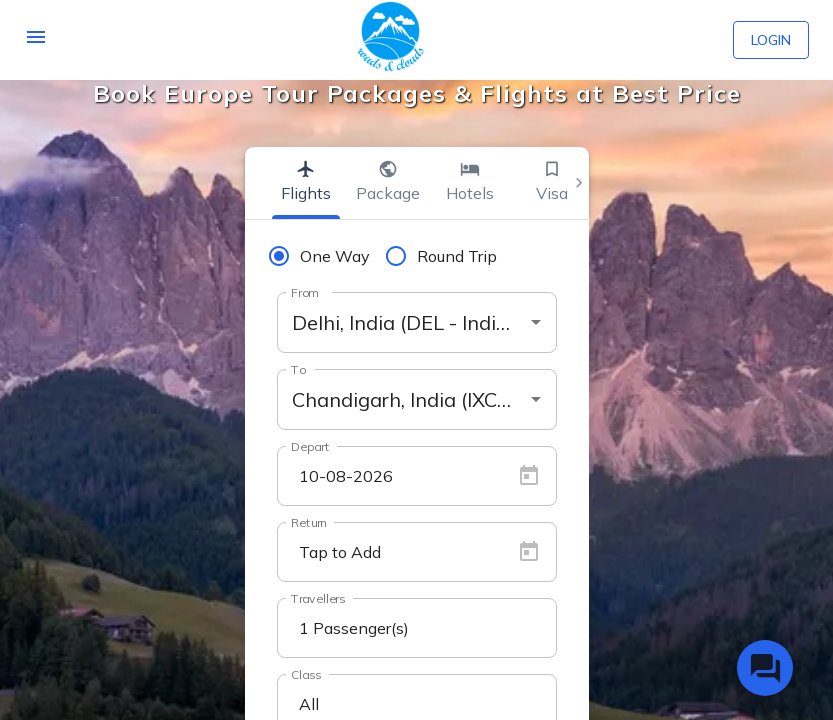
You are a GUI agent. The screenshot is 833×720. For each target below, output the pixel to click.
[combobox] (417, 322)
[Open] (536, 322)
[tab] (306, 183)
